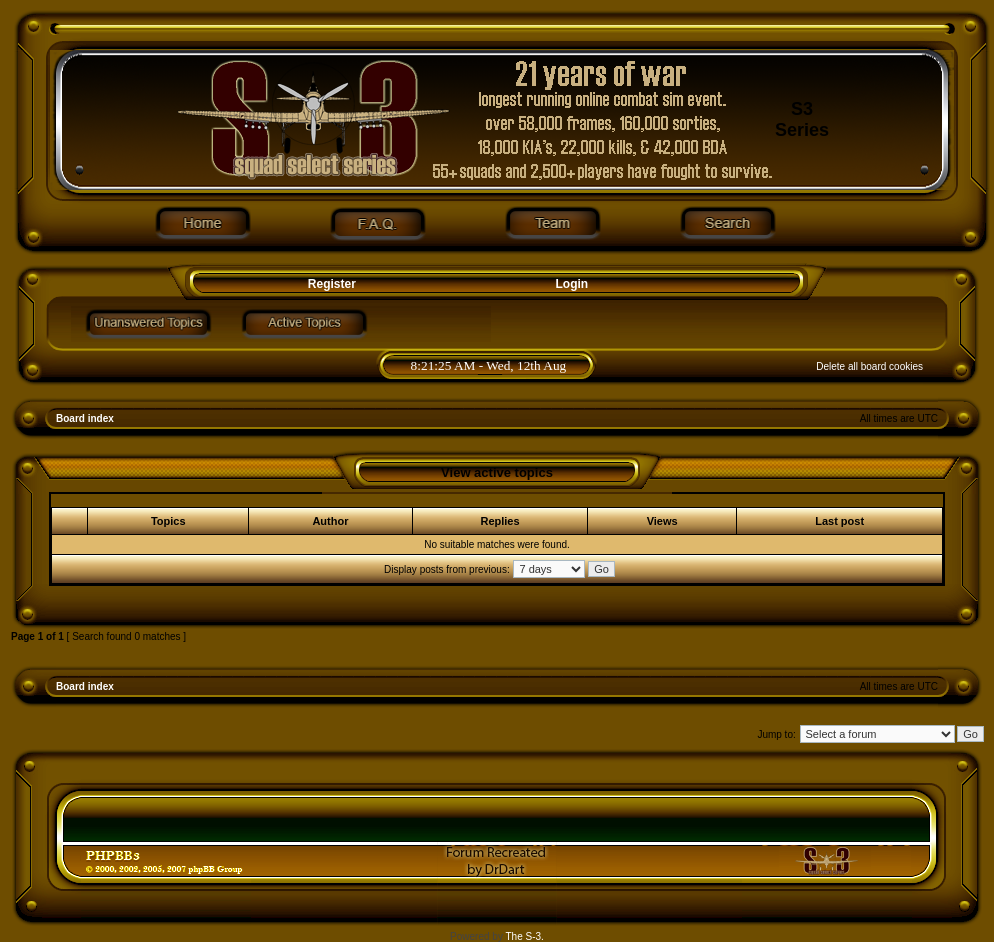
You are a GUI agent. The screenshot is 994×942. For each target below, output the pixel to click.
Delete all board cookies (869, 366)
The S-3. (525, 936)
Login (572, 284)
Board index (85, 418)
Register (329, 284)
